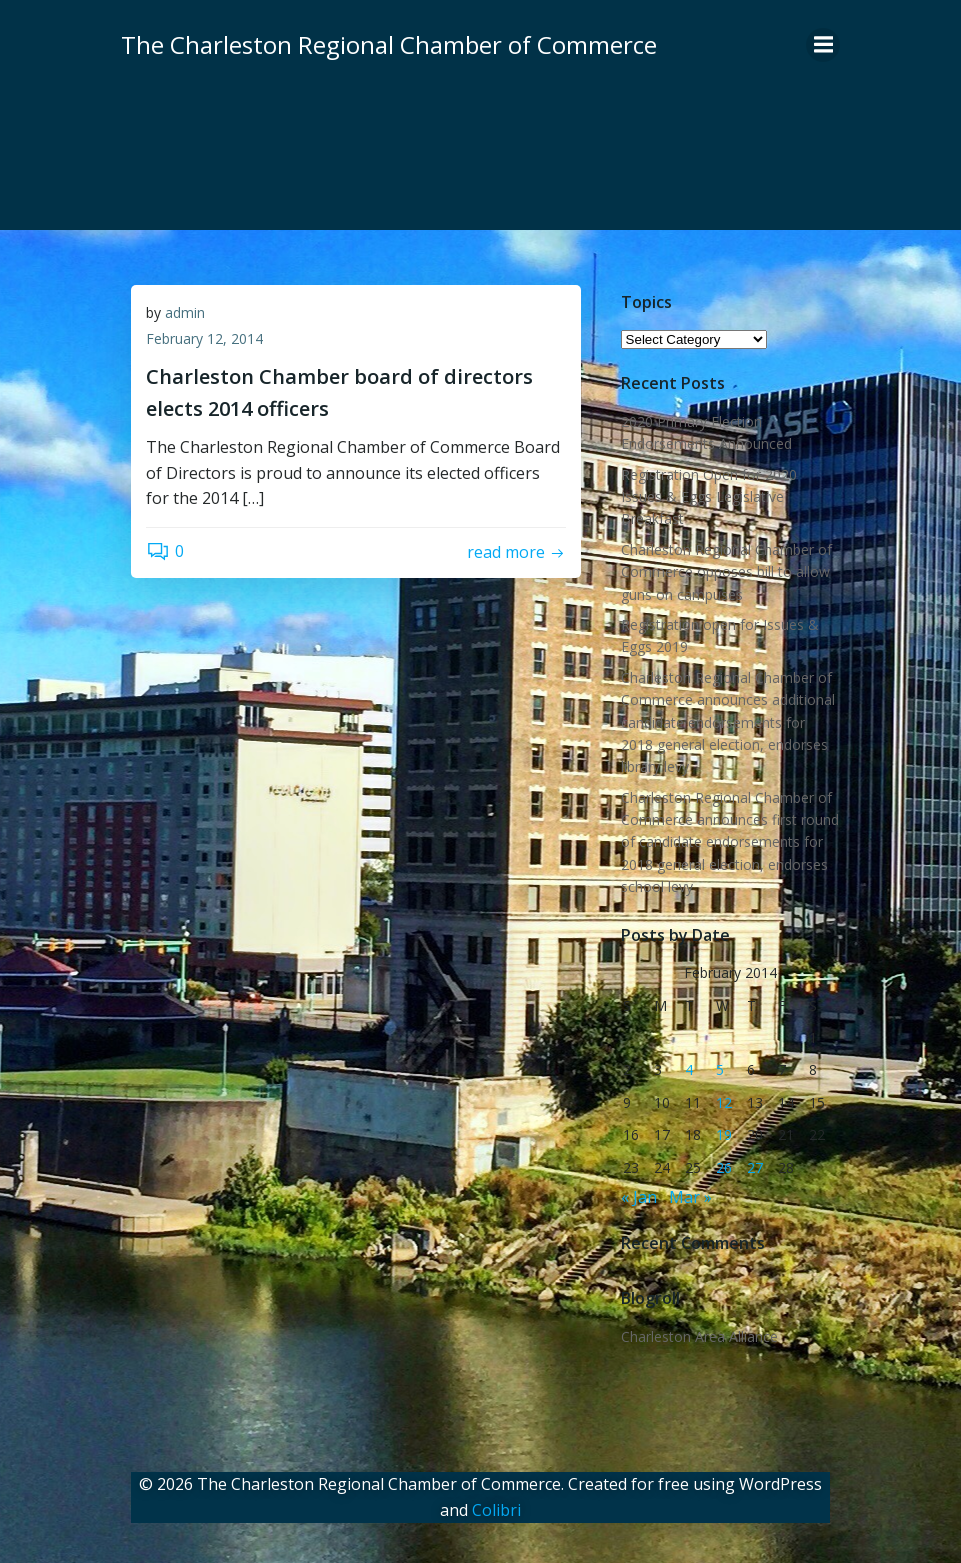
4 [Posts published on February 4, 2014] (689, 1069)
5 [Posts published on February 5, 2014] (720, 1069)
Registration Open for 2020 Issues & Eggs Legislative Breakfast (709, 497)
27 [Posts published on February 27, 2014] (755, 1167)
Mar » (690, 1197)
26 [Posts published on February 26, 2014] (724, 1167)
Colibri (496, 1510)
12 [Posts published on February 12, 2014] (724, 1102)
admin (185, 312)
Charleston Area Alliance (699, 1336)
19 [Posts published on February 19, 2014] (724, 1134)
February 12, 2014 (204, 338)
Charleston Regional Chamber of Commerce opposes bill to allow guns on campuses (726, 572)
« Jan (639, 1197)
